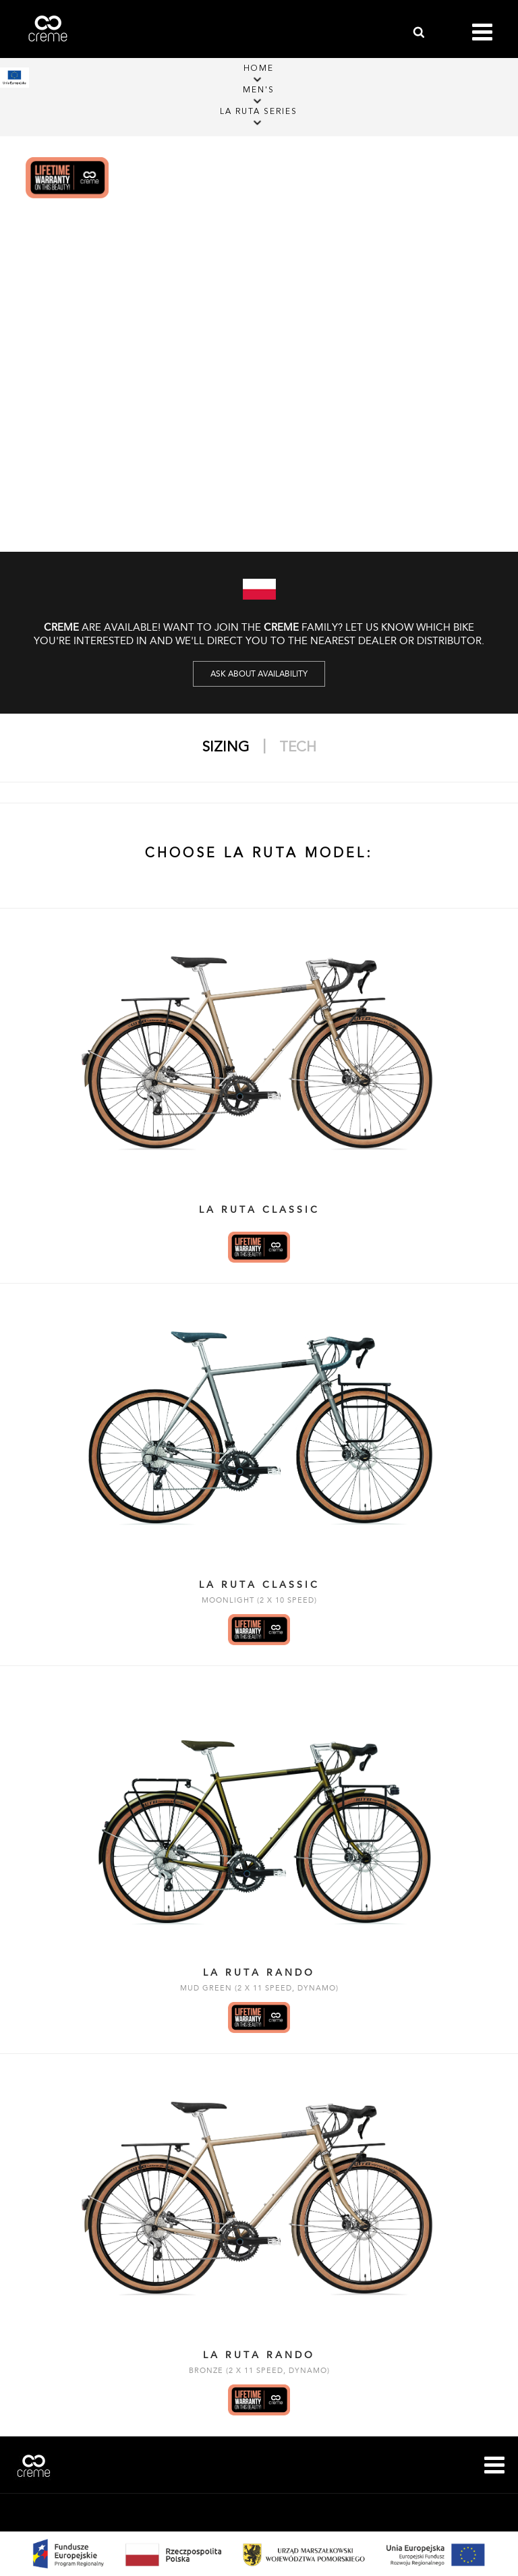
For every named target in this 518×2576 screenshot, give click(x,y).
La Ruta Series (258, 112)
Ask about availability (259, 674)
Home (258, 69)
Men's (259, 90)
